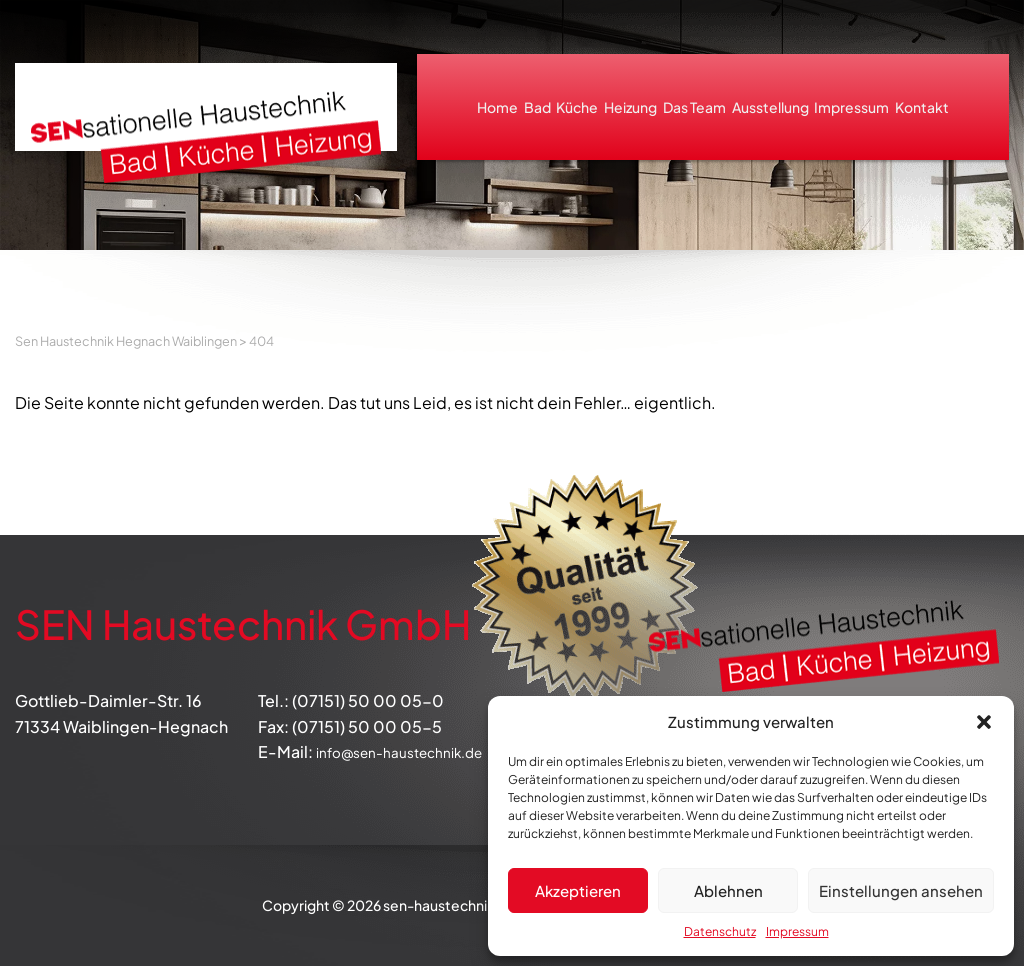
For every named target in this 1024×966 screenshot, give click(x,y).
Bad (537, 107)
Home (497, 107)
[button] (984, 722)
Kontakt (922, 107)
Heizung (630, 107)
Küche (577, 107)
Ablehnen (728, 890)
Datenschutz (720, 931)
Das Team (694, 107)
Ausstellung (770, 107)
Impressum (797, 931)
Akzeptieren (578, 890)
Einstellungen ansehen (901, 890)
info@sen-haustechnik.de (415, 751)
